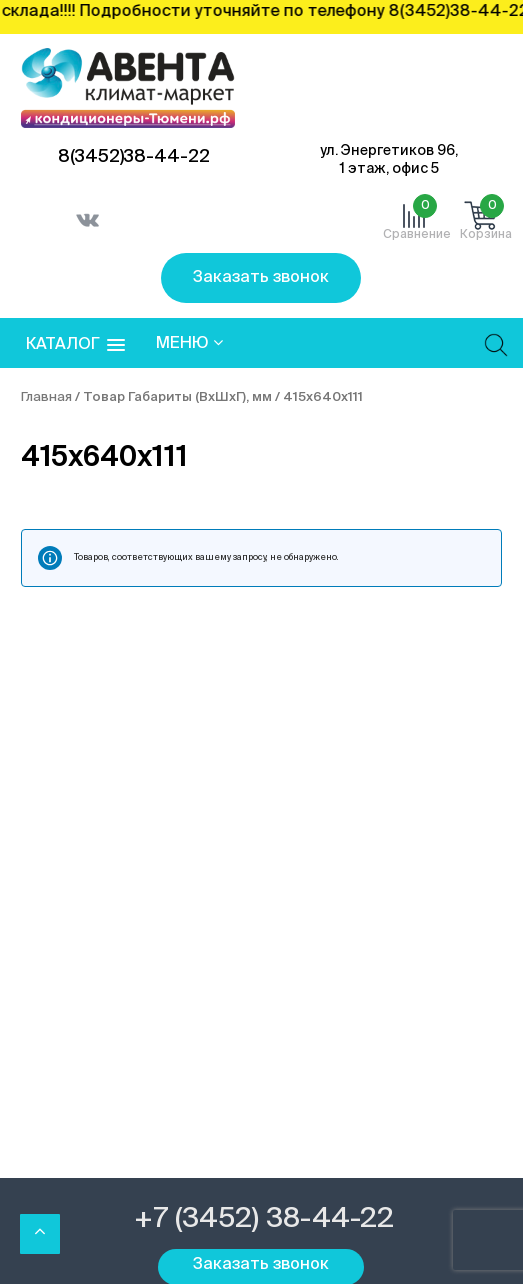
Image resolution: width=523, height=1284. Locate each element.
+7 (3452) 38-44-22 (264, 1219)
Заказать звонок (261, 278)
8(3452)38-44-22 (134, 157)
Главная (46, 397)
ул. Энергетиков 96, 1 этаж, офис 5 (389, 160)
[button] (75, 345)
